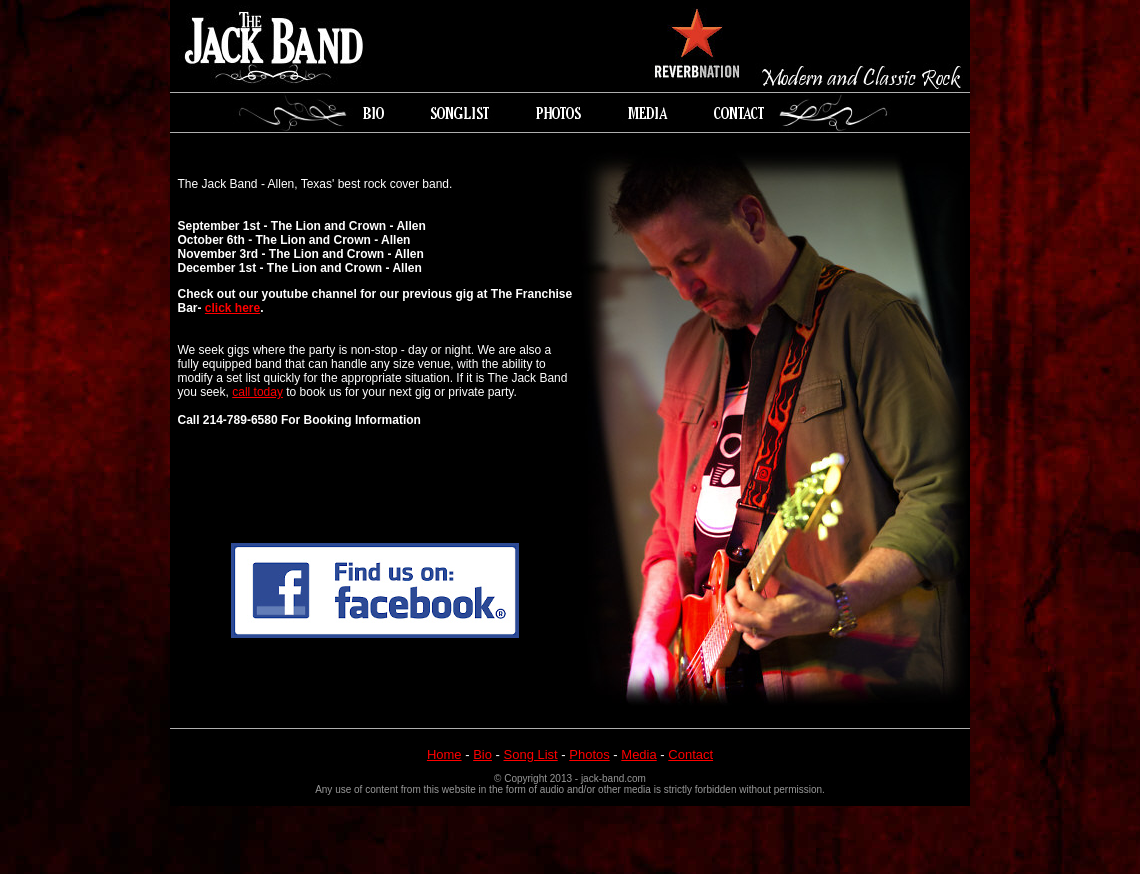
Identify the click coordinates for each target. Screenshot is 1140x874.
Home (444, 754)
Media (638, 754)
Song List (531, 754)
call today (257, 392)
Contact (690, 754)
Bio (482, 754)
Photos (589, 754)
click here (232, 308)
